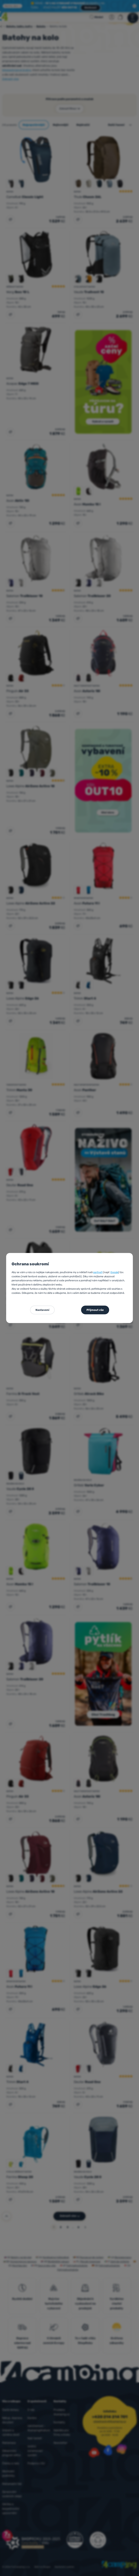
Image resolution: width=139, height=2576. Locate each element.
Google (114, 1272)
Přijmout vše (95, 1310)
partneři (97, 1272)
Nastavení (42, 1310)
